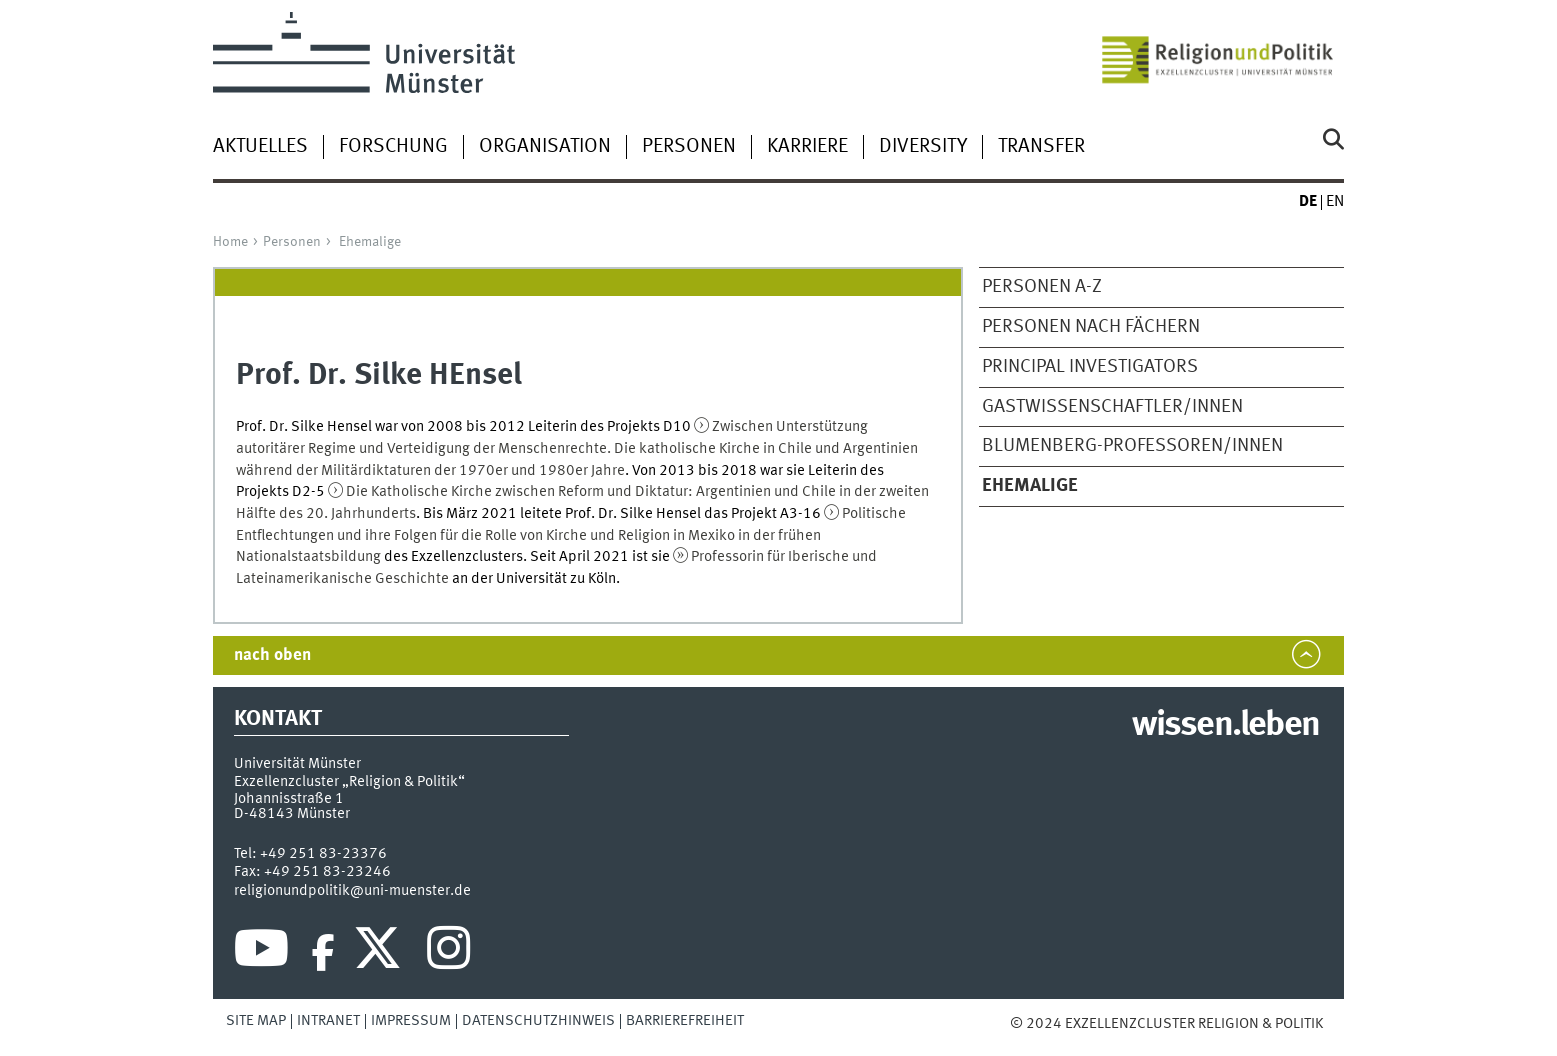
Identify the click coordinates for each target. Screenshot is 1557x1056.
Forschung (393, 147)
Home (230, 242)
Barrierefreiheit (685, 1021)
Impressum (411, 1021)
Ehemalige (370, 242)
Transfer (1041, 147)
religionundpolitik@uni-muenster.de (352, 891)
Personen (689, 147)
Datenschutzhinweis (538, 1021)
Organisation (545, 147)
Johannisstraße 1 (289, 799)
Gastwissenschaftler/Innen (1112, 407)
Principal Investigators (1090, 367)
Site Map (256, 1021)
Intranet (328, 1021)
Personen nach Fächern (1091, 327)
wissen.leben (1225, 726)
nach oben (272, 655)
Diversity (923, 147)
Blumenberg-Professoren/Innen (1132, 446)
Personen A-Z (1042, 287)
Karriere (807, 147)
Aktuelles (260, 147)
